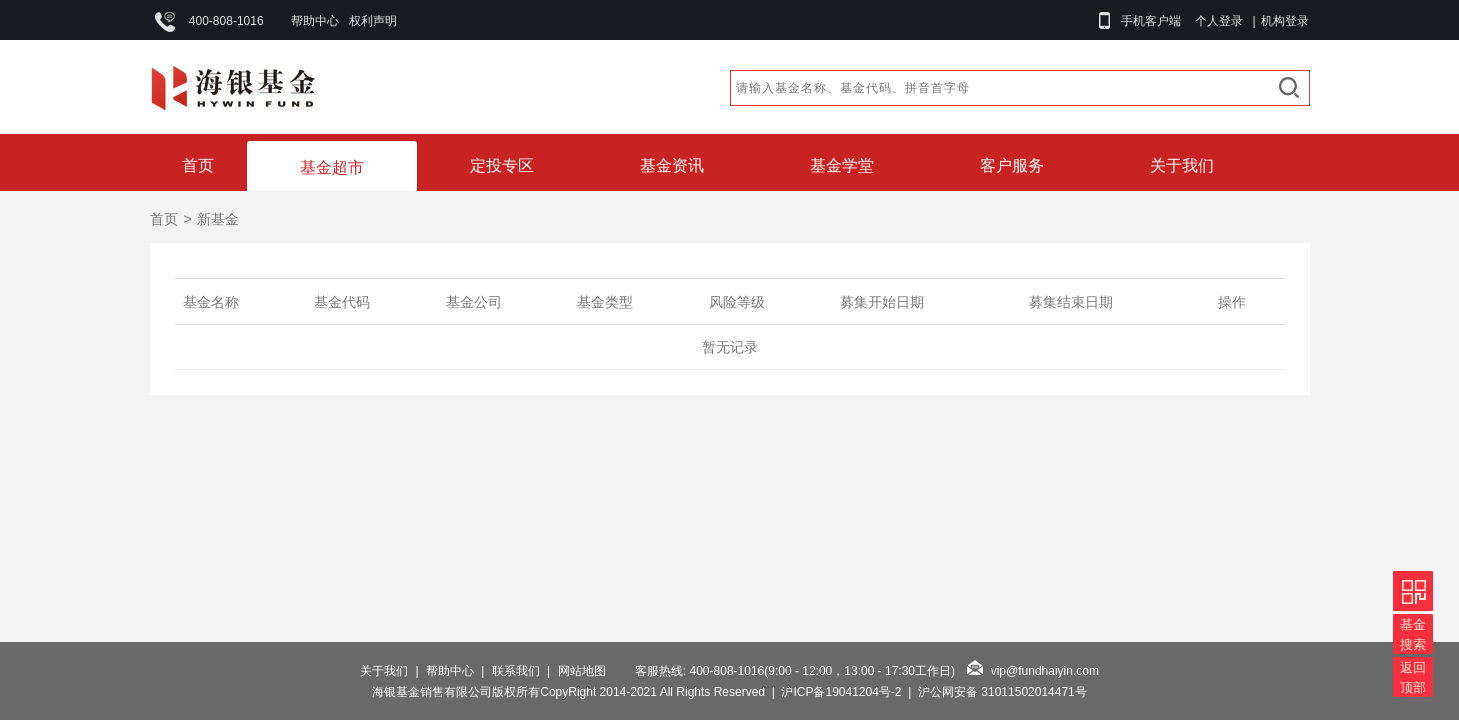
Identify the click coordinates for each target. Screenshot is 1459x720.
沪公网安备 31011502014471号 (1002, 692)
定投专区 (502, 165)
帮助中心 (315, 21)
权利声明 (373, 21)
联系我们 (516, 671)
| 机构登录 (1277, 21)
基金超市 (332, 167)
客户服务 (1012, 165)
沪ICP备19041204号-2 (841, 692)
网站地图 (582, 671)
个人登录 (1219, 21)
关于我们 (1182, 165)
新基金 (218, 219)
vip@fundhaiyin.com (1045, 671)
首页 (198, 165)
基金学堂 (842, 165)
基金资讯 (672, 165)
